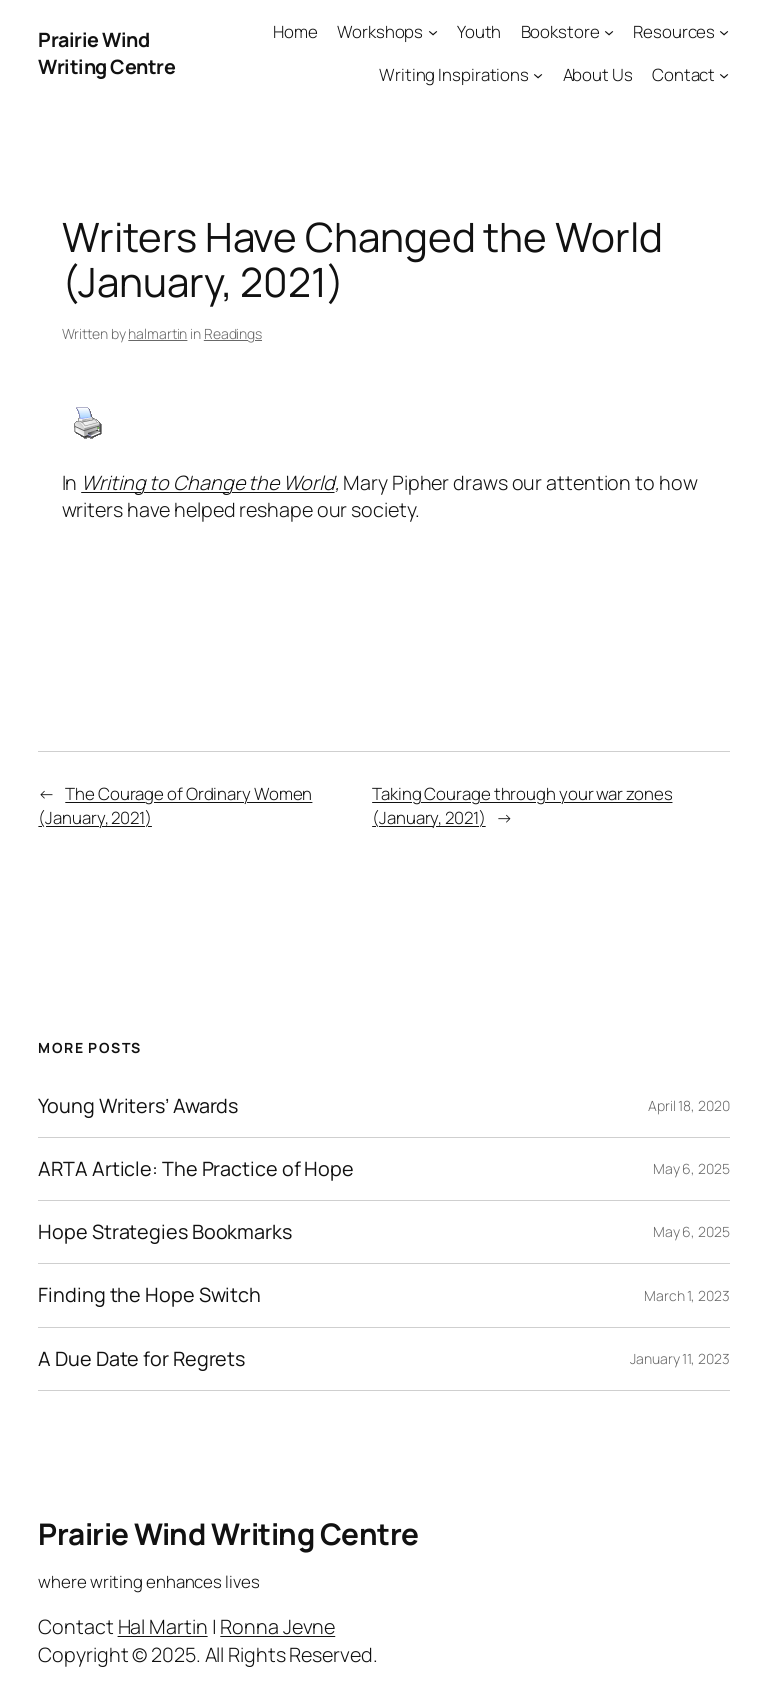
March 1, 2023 (687, 1295)
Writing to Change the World (207, 482)
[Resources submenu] (724, 32)
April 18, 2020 (689, 1105)
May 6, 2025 (691, 1168)
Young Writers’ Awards (138, 1106)
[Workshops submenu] (433, 32)
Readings (233, 333)
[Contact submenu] (724, 75)
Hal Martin (163, 1626)
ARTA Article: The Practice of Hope (196, 1169)
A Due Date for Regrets (141, 1359)
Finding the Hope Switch (149, 1295)
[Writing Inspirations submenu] (538, 75)
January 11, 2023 (679, 1358)
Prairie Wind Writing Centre (106, 53)
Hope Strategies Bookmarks (165, 1232)
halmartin (157, 333)
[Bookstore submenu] (609, 32)
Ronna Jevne (277, 1626)
